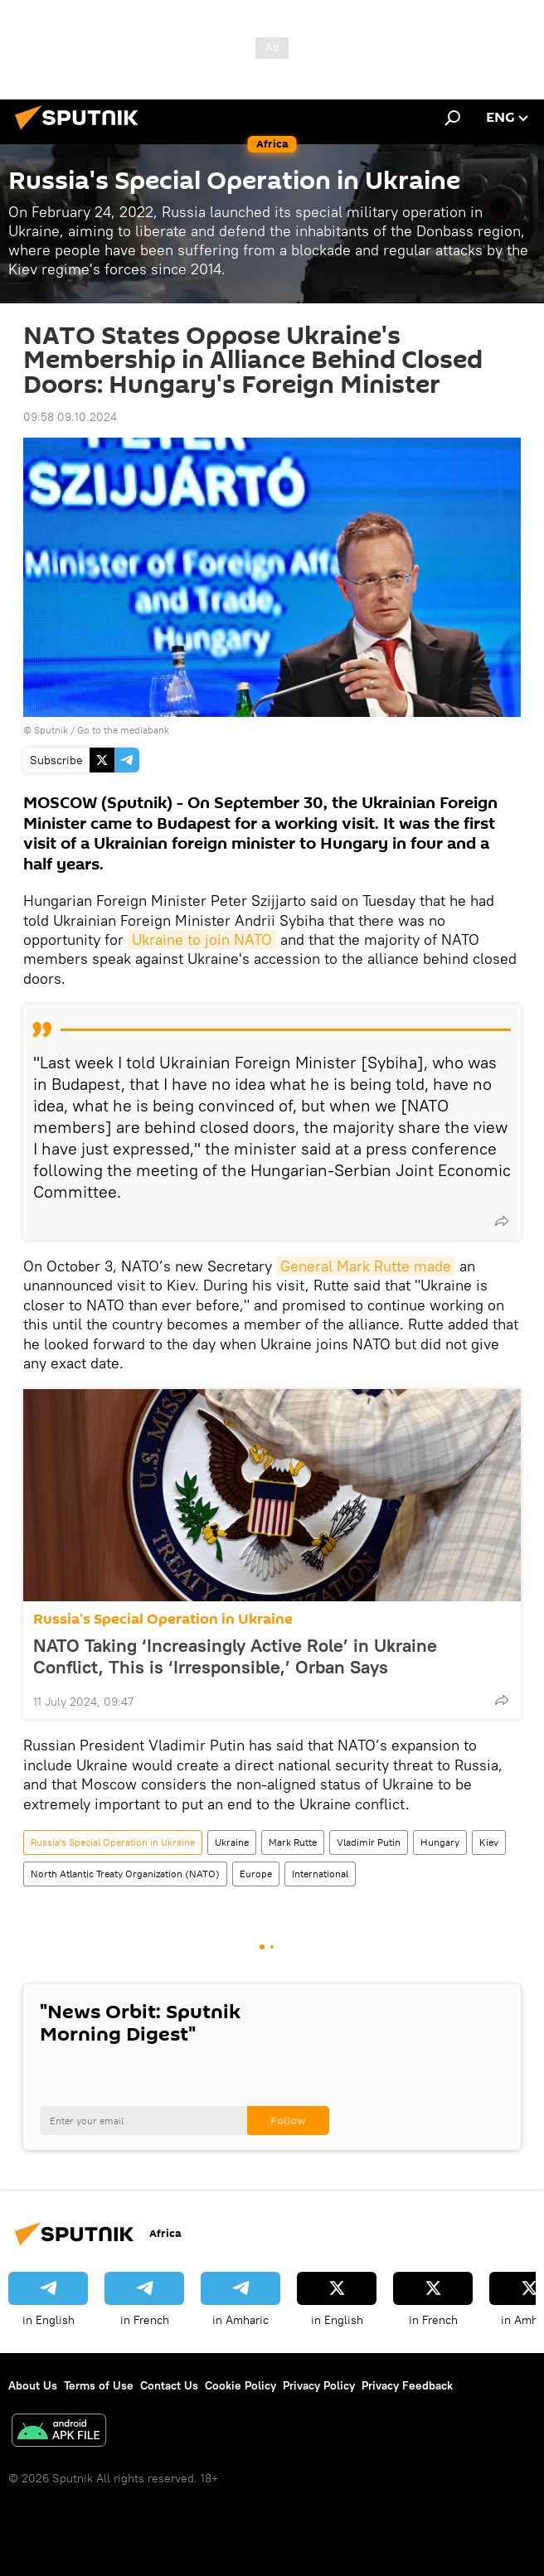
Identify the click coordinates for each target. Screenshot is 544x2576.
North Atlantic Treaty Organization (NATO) (125, 1873)
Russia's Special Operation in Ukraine (163, 1619)
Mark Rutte (293, 1842)
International (320, 1873)
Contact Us (169, 2385)
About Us (32, 2385)
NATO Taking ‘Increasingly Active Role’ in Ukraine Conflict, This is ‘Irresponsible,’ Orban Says (235, 1656)
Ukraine (232, 1842)
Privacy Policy (319, 2385)
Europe (256, 1873)
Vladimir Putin (369, 1842)
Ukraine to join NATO (202, 939)
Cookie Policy (240, 2385)
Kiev (488, 1842)
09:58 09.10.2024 (70, 416)
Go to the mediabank (123, 730)
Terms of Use (99, 2385)
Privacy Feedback (407, 2385)
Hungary (439, 1842)
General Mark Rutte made (365, 1266)
